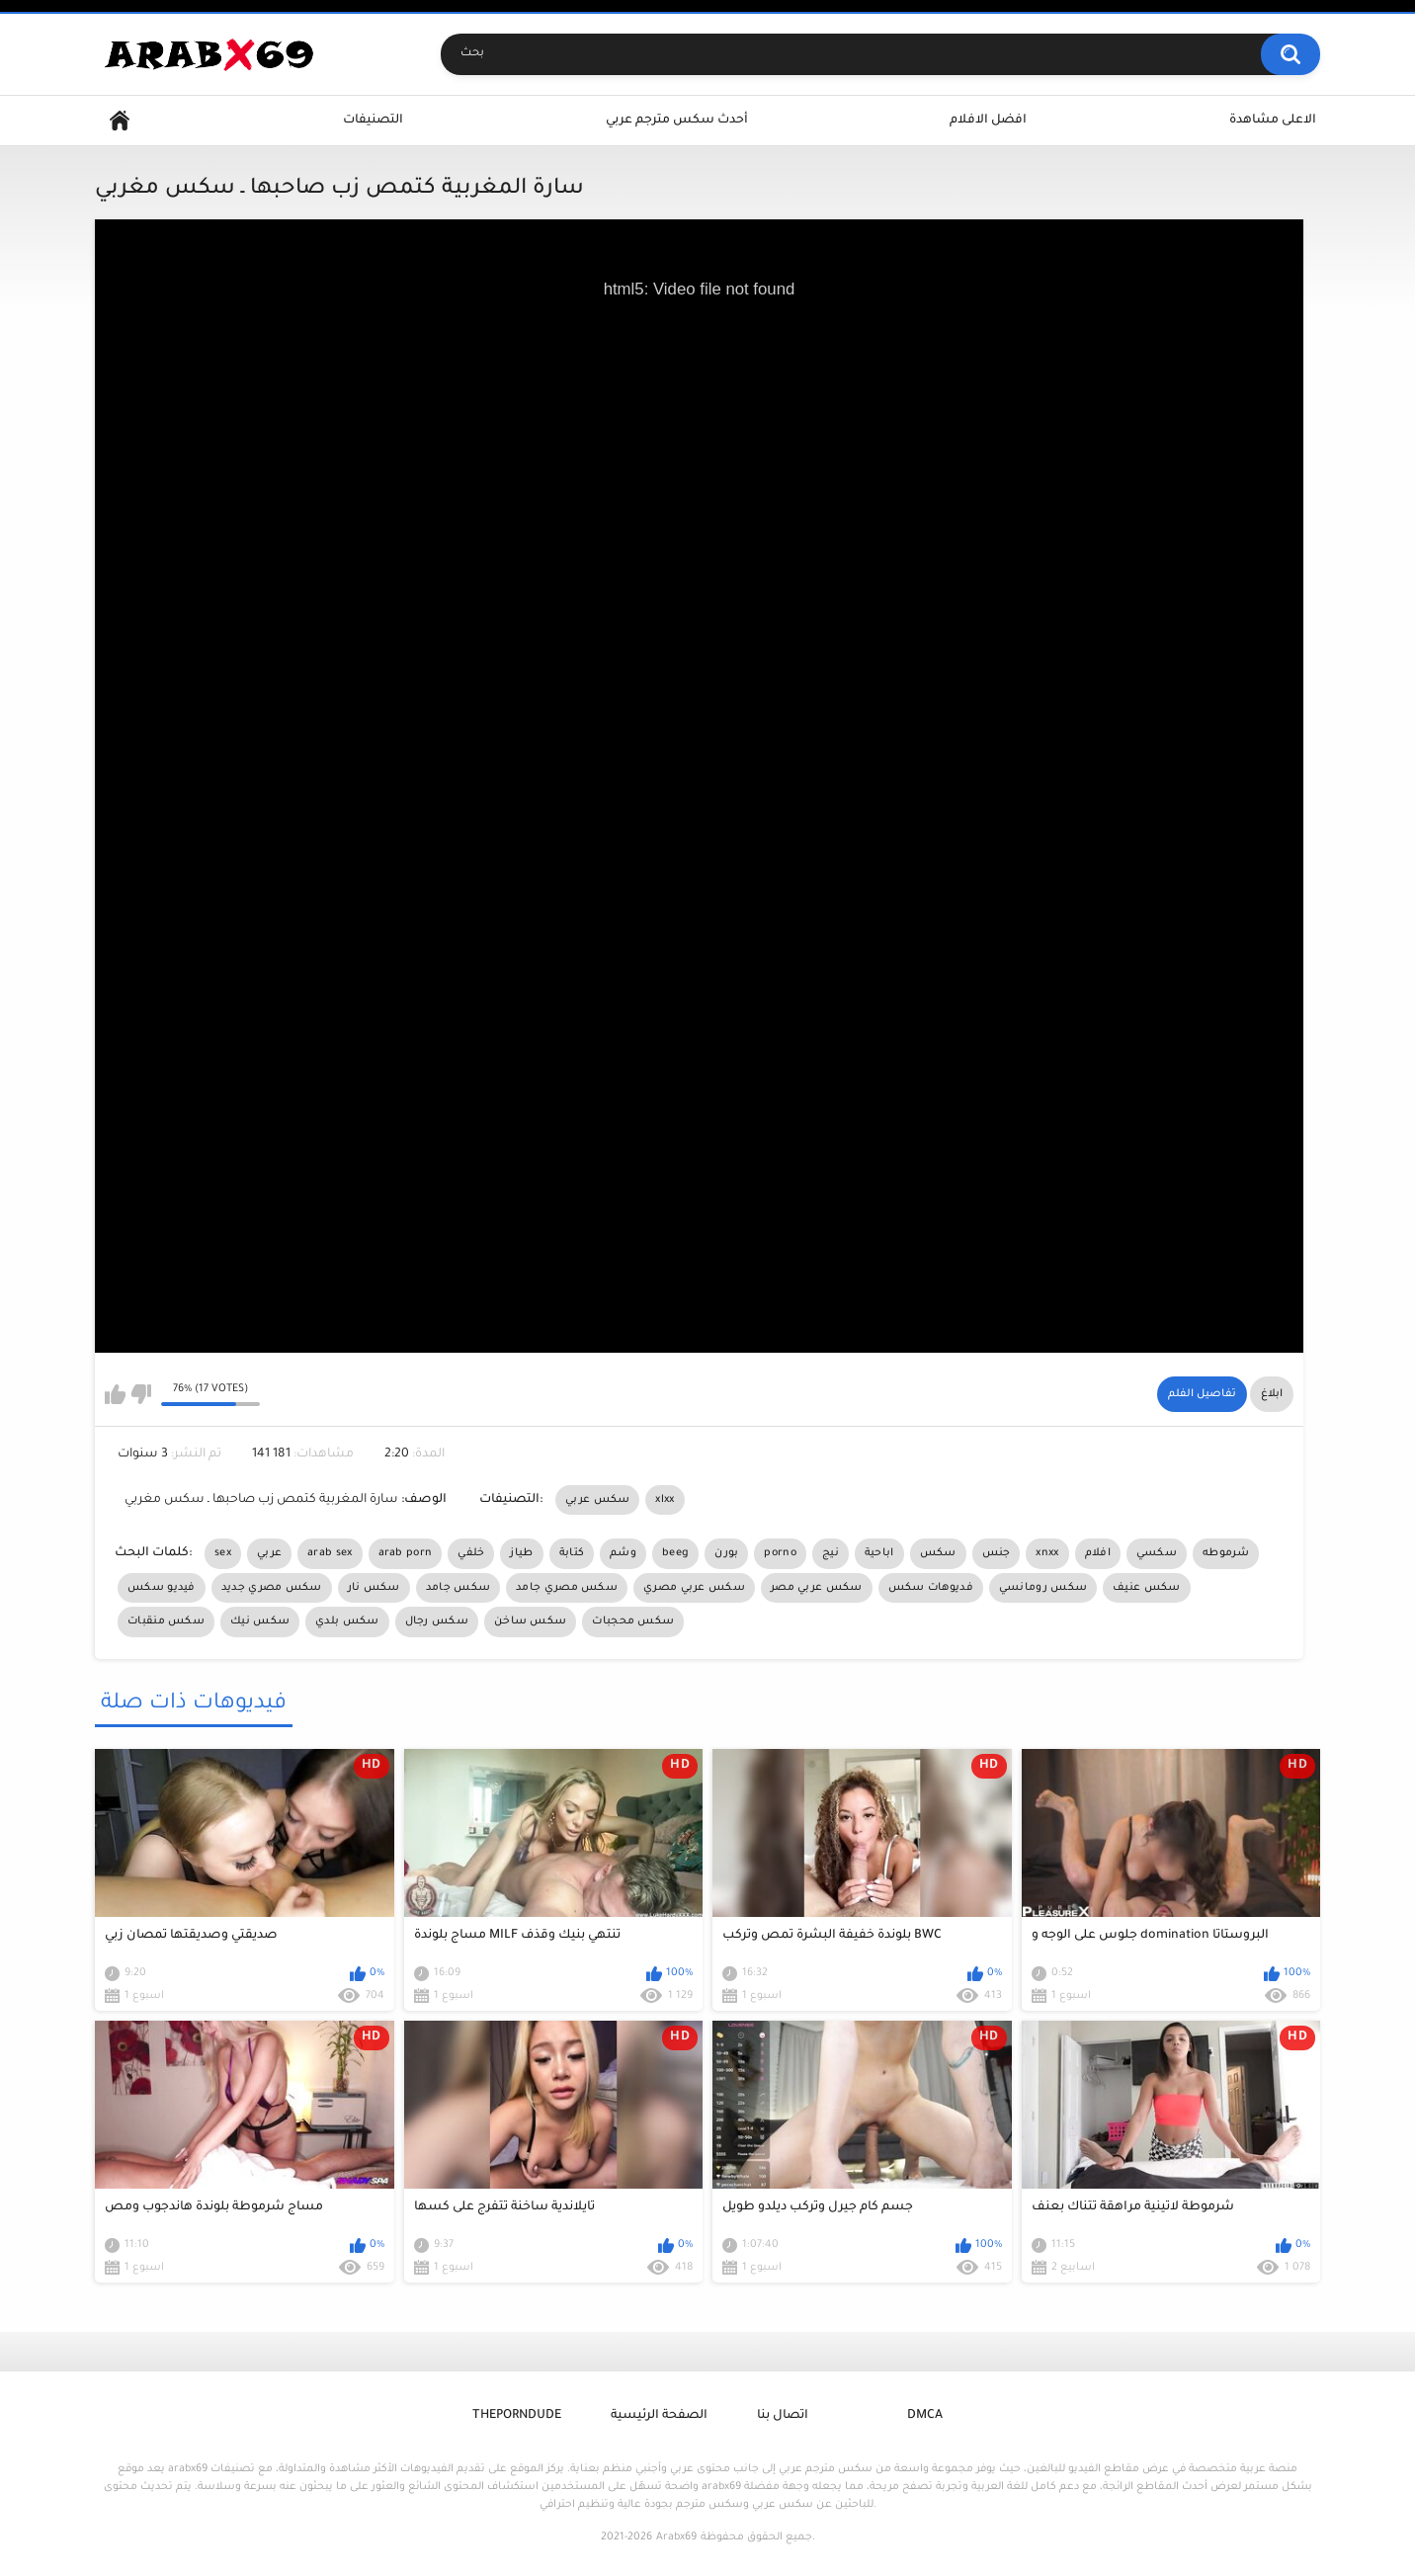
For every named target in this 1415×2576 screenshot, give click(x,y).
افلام (1098, 1553)
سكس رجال (436, 1621)
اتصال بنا (782, 2416)
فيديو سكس (161, 1588)
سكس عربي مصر (817, 1588)
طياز (521, 1553)
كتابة (572, 1553)
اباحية (879, 1553)
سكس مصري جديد (271, 1588)
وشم (623, 1553)
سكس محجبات (633, 1621)
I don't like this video (140, 1394)
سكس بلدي (346, 1621)
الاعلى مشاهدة (1272, 120)
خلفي (471, 1553)
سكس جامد (458, 1588)
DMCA (925, 2416)
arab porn (405, 1553)
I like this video (115, 1394)
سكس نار (374, 1588)
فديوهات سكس (930, 1588)
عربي (269, 1553)
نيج (830, 1553)
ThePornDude (516, 2416)
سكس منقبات (166, 1621)
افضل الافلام (988, 120)
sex (222, 1553)
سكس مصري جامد (567, 1588)
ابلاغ (1272, 1394)
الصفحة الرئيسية (659, 2416)
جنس (996, 1553)
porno (780, 1553)
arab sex (329, 1553)
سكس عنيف (1146, 1588)
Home (119, 121)
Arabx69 (676, 2537)
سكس (938, 1553)
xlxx (664, 1500)
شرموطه (1226, 1553)
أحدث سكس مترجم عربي (677, 120)
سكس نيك (260, 1621)
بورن (726, 1553)
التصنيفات (373, 120)
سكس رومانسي (1043, 1588)
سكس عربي (597, 1500)
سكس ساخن (530, 1621)
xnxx (1047, 1553)
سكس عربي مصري (694, 1588)
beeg (675, 1553)
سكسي (1156, 1553)
